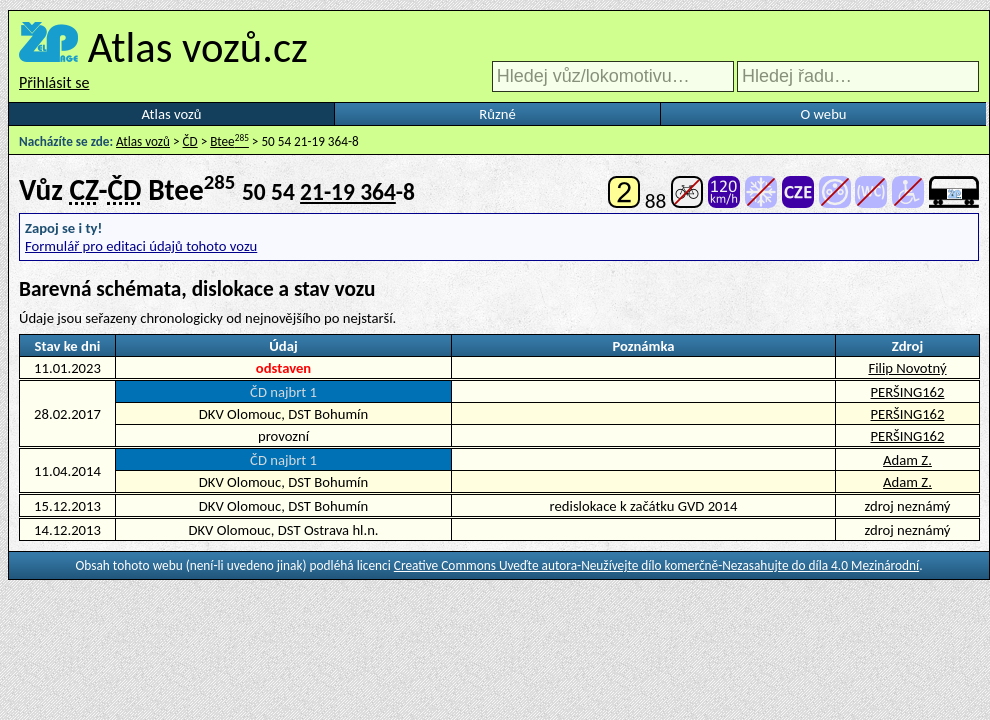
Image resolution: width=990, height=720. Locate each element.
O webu (823, 114)
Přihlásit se (54, 82)
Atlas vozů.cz (198, 47)
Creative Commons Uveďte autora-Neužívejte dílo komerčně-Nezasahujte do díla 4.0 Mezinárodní (656, 565)
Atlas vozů (172, 114)
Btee (229, 141)
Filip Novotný (907, 368)
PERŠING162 (908, 392)
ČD (190, 141)
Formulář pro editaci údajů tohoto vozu (141, 246)
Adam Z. (907, 460)
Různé (497, 114)
